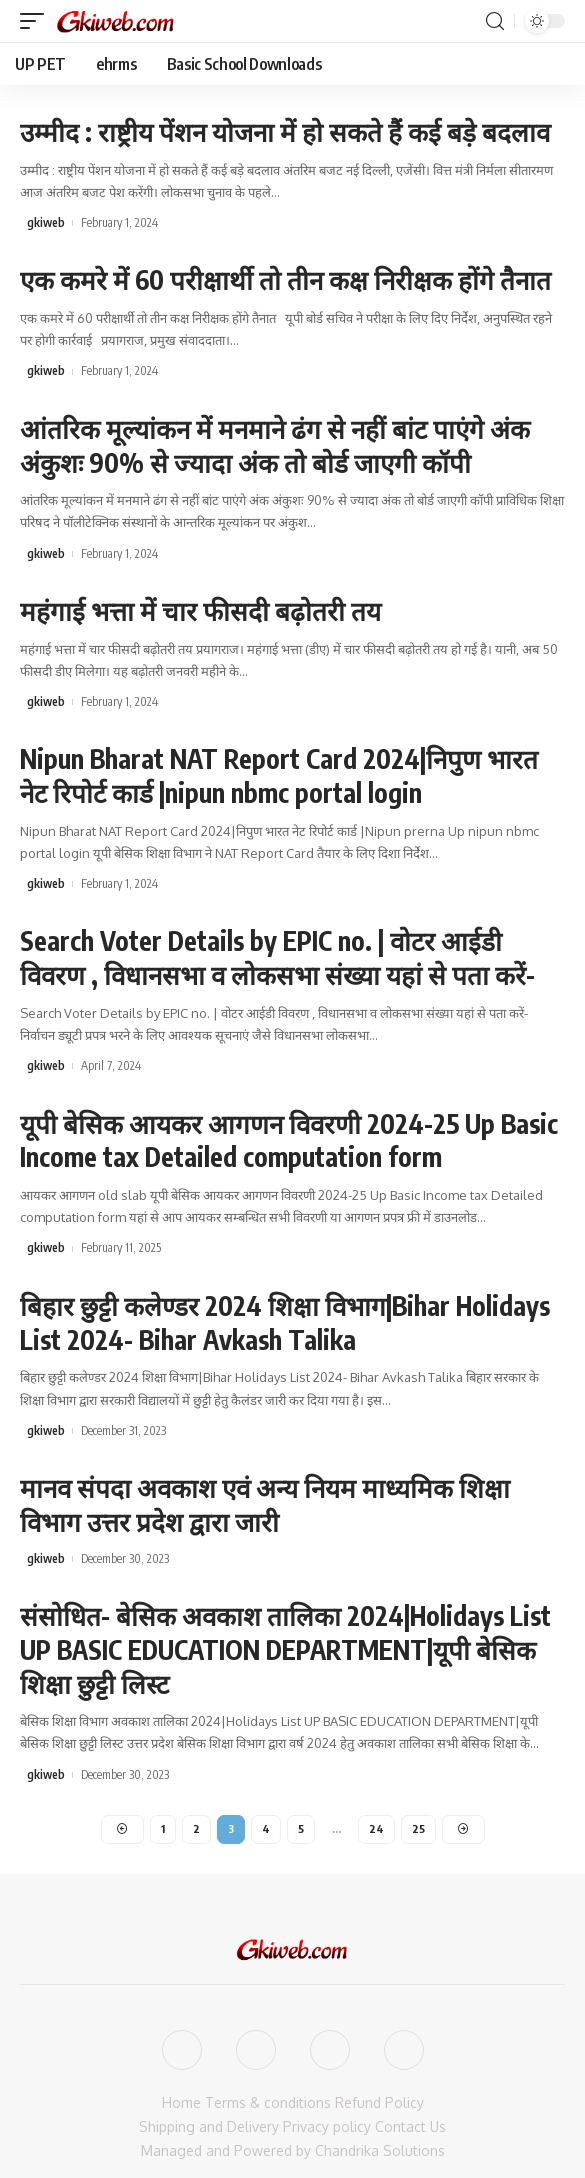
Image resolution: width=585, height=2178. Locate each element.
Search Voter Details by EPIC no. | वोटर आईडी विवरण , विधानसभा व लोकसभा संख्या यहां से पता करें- (280, 957)
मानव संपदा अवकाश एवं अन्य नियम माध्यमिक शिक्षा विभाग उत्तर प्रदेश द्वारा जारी (265, 1504)
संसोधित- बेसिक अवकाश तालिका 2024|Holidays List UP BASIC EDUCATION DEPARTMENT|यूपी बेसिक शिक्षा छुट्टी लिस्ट (285, 1649)
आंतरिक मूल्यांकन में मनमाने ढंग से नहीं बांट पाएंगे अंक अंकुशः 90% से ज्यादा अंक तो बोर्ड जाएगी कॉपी (275, 445)
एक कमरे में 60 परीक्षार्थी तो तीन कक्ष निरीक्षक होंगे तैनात (285, 279)
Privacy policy (327, 2126)
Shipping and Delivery (209, 2126)
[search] (495, 21)
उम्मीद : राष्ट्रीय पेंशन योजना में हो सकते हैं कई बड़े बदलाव (285, 131)
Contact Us (410, 2126)
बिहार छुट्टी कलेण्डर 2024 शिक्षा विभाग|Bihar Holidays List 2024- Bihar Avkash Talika (285, 1322)
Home (181, 2102)
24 (376, 1828)
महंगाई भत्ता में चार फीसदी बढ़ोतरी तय (200, 610)
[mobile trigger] (37, 21)
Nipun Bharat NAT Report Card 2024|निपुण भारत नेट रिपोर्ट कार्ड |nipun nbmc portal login (279, 775)
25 (418, 1828)
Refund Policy (379, 2102)
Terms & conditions (268, 2102)
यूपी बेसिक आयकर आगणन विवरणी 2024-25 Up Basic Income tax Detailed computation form (289, 1140)
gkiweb (46, 222)
